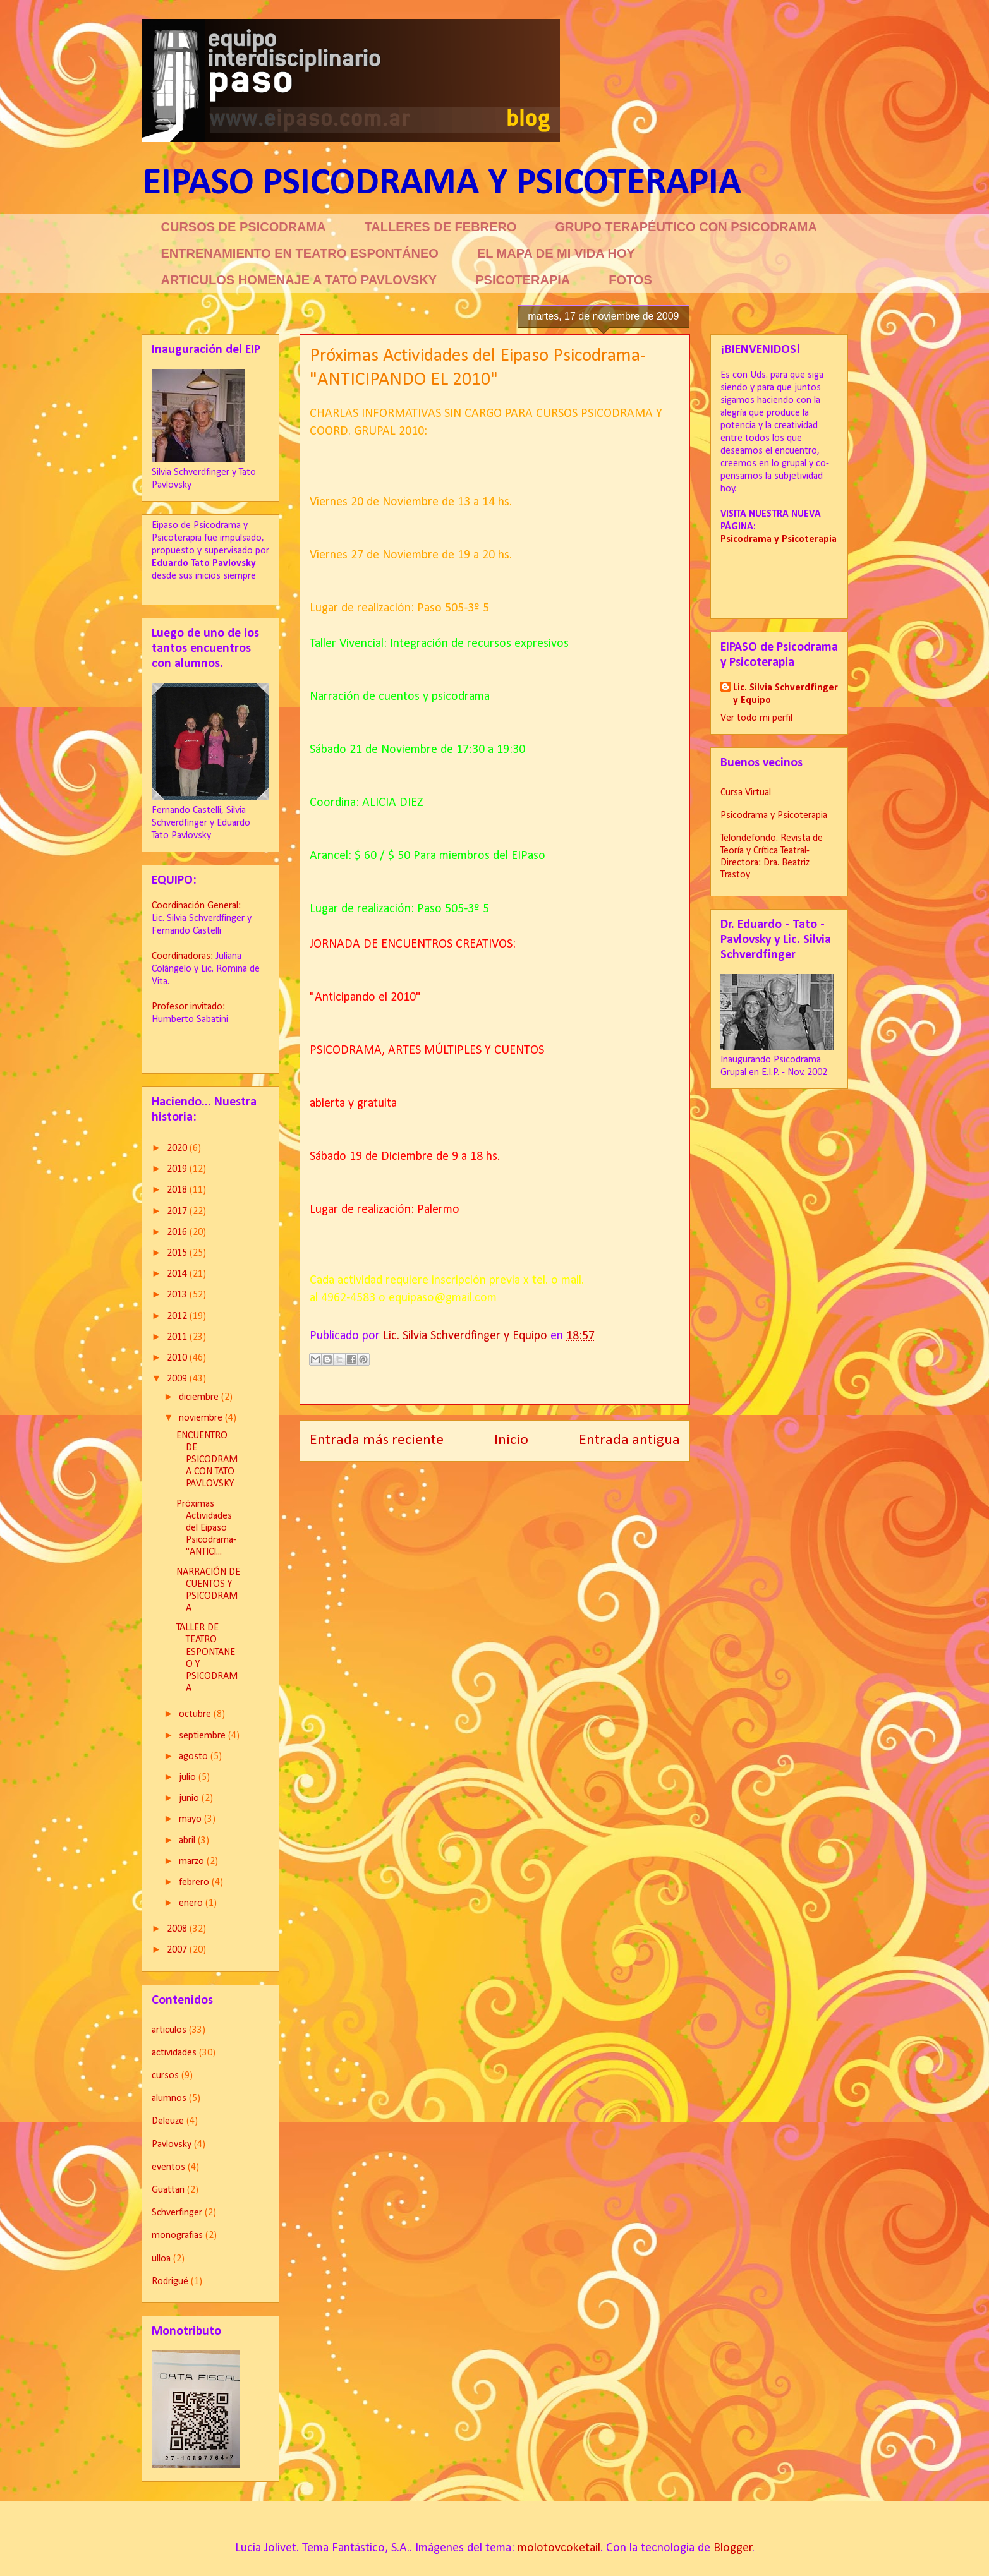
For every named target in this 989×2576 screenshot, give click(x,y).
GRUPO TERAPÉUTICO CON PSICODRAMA (685, 227)
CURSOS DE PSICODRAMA (243, 227)
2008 (178, 1929)
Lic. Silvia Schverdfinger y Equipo (785, 694)
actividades (174, 2053)
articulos (169, 2030)
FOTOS (630, 280)
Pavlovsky (171, 2145)
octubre (196, 1714)
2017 (178, 1212)
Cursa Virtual (745, 793)
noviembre (202, 1418)
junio (190, 1798)
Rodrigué (170, 2282)
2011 (178, 1337)
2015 (178, 1253)
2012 (178, 1316)
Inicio (511, 1440)
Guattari (168, 2190)
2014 (178, 1274)
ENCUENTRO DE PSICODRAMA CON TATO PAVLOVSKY (207, 1460)
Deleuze (168, 2121)
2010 (178, 1358)
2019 (178, 1169)
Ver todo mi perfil (756, 718)
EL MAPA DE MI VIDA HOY (556, 253)
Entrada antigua (629, 1440)
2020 (178, 1148)
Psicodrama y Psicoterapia (773, 815)
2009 (178, 1379)
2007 (178, 1950)
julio (188, 1778)
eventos (168, 2167)
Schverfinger (177, 2213)
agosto (194, 1757)
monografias (177, 2235)
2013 (178, 1295)
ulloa (161, 2259)
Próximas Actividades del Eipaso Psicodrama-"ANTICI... (206, 1528)
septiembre (203, 1736)
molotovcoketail (559, 2548)
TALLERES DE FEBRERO (441, 227)
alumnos (169, 2098)
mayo (191, 1819)
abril (188, 1841)
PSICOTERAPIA (522, 280)
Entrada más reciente (377, 1440)
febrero (195, 1882)
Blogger (733, 2548)
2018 (178, 1190)
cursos (165, 2076)
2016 (178, 1232)
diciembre (200, 1397)
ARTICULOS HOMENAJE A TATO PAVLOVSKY (299, 280)
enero (192, 1903)
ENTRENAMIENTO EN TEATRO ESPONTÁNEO (300, 253)
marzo (193, 1862)
